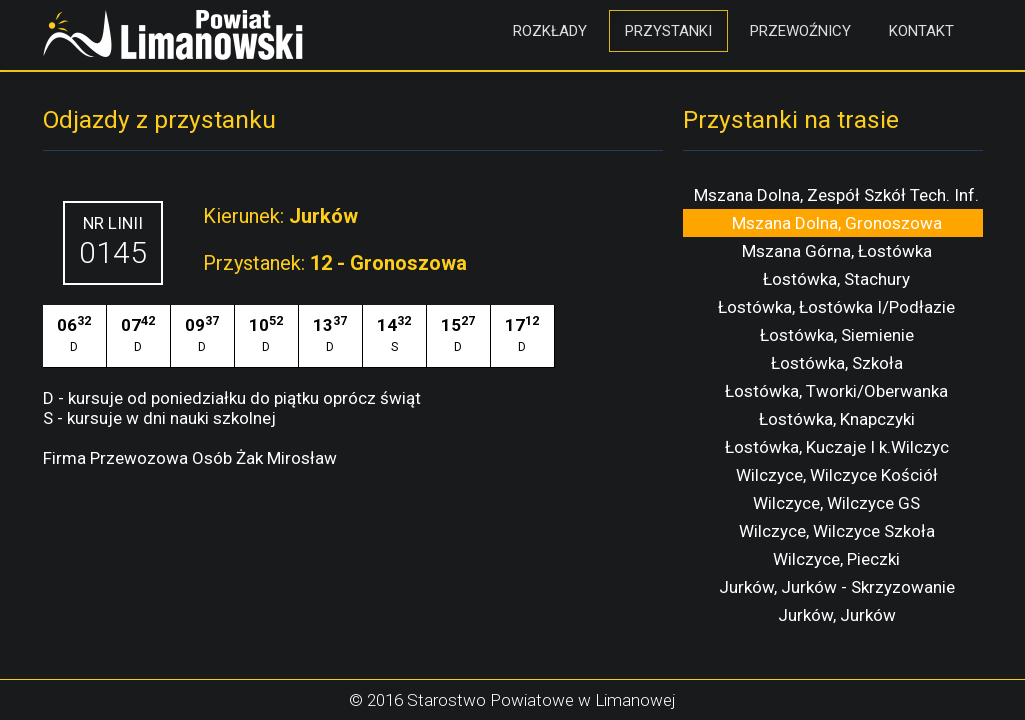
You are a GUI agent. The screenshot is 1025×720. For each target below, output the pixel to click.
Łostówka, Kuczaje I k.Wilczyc (837, 447)
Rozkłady (550, 31)
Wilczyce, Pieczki (836, 559)
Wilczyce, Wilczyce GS (836, 503)
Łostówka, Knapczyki (837, 419)
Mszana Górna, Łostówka (837, 251)
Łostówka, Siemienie (837, 335)
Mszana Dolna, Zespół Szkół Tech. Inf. (836, 195)
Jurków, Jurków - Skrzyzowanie (837, 587)
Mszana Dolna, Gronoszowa (837, 223)
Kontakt (921, 31)
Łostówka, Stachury (836, 279)
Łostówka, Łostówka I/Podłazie (836, 307)
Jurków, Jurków (837, 615)
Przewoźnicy (800, 31)
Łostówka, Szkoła (837, 363)
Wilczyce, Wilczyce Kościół (837, 475)
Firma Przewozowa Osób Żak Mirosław (190, 458)
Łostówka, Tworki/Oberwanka (836, 391)
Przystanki (668, 31)
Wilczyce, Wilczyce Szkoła (837, 531)
